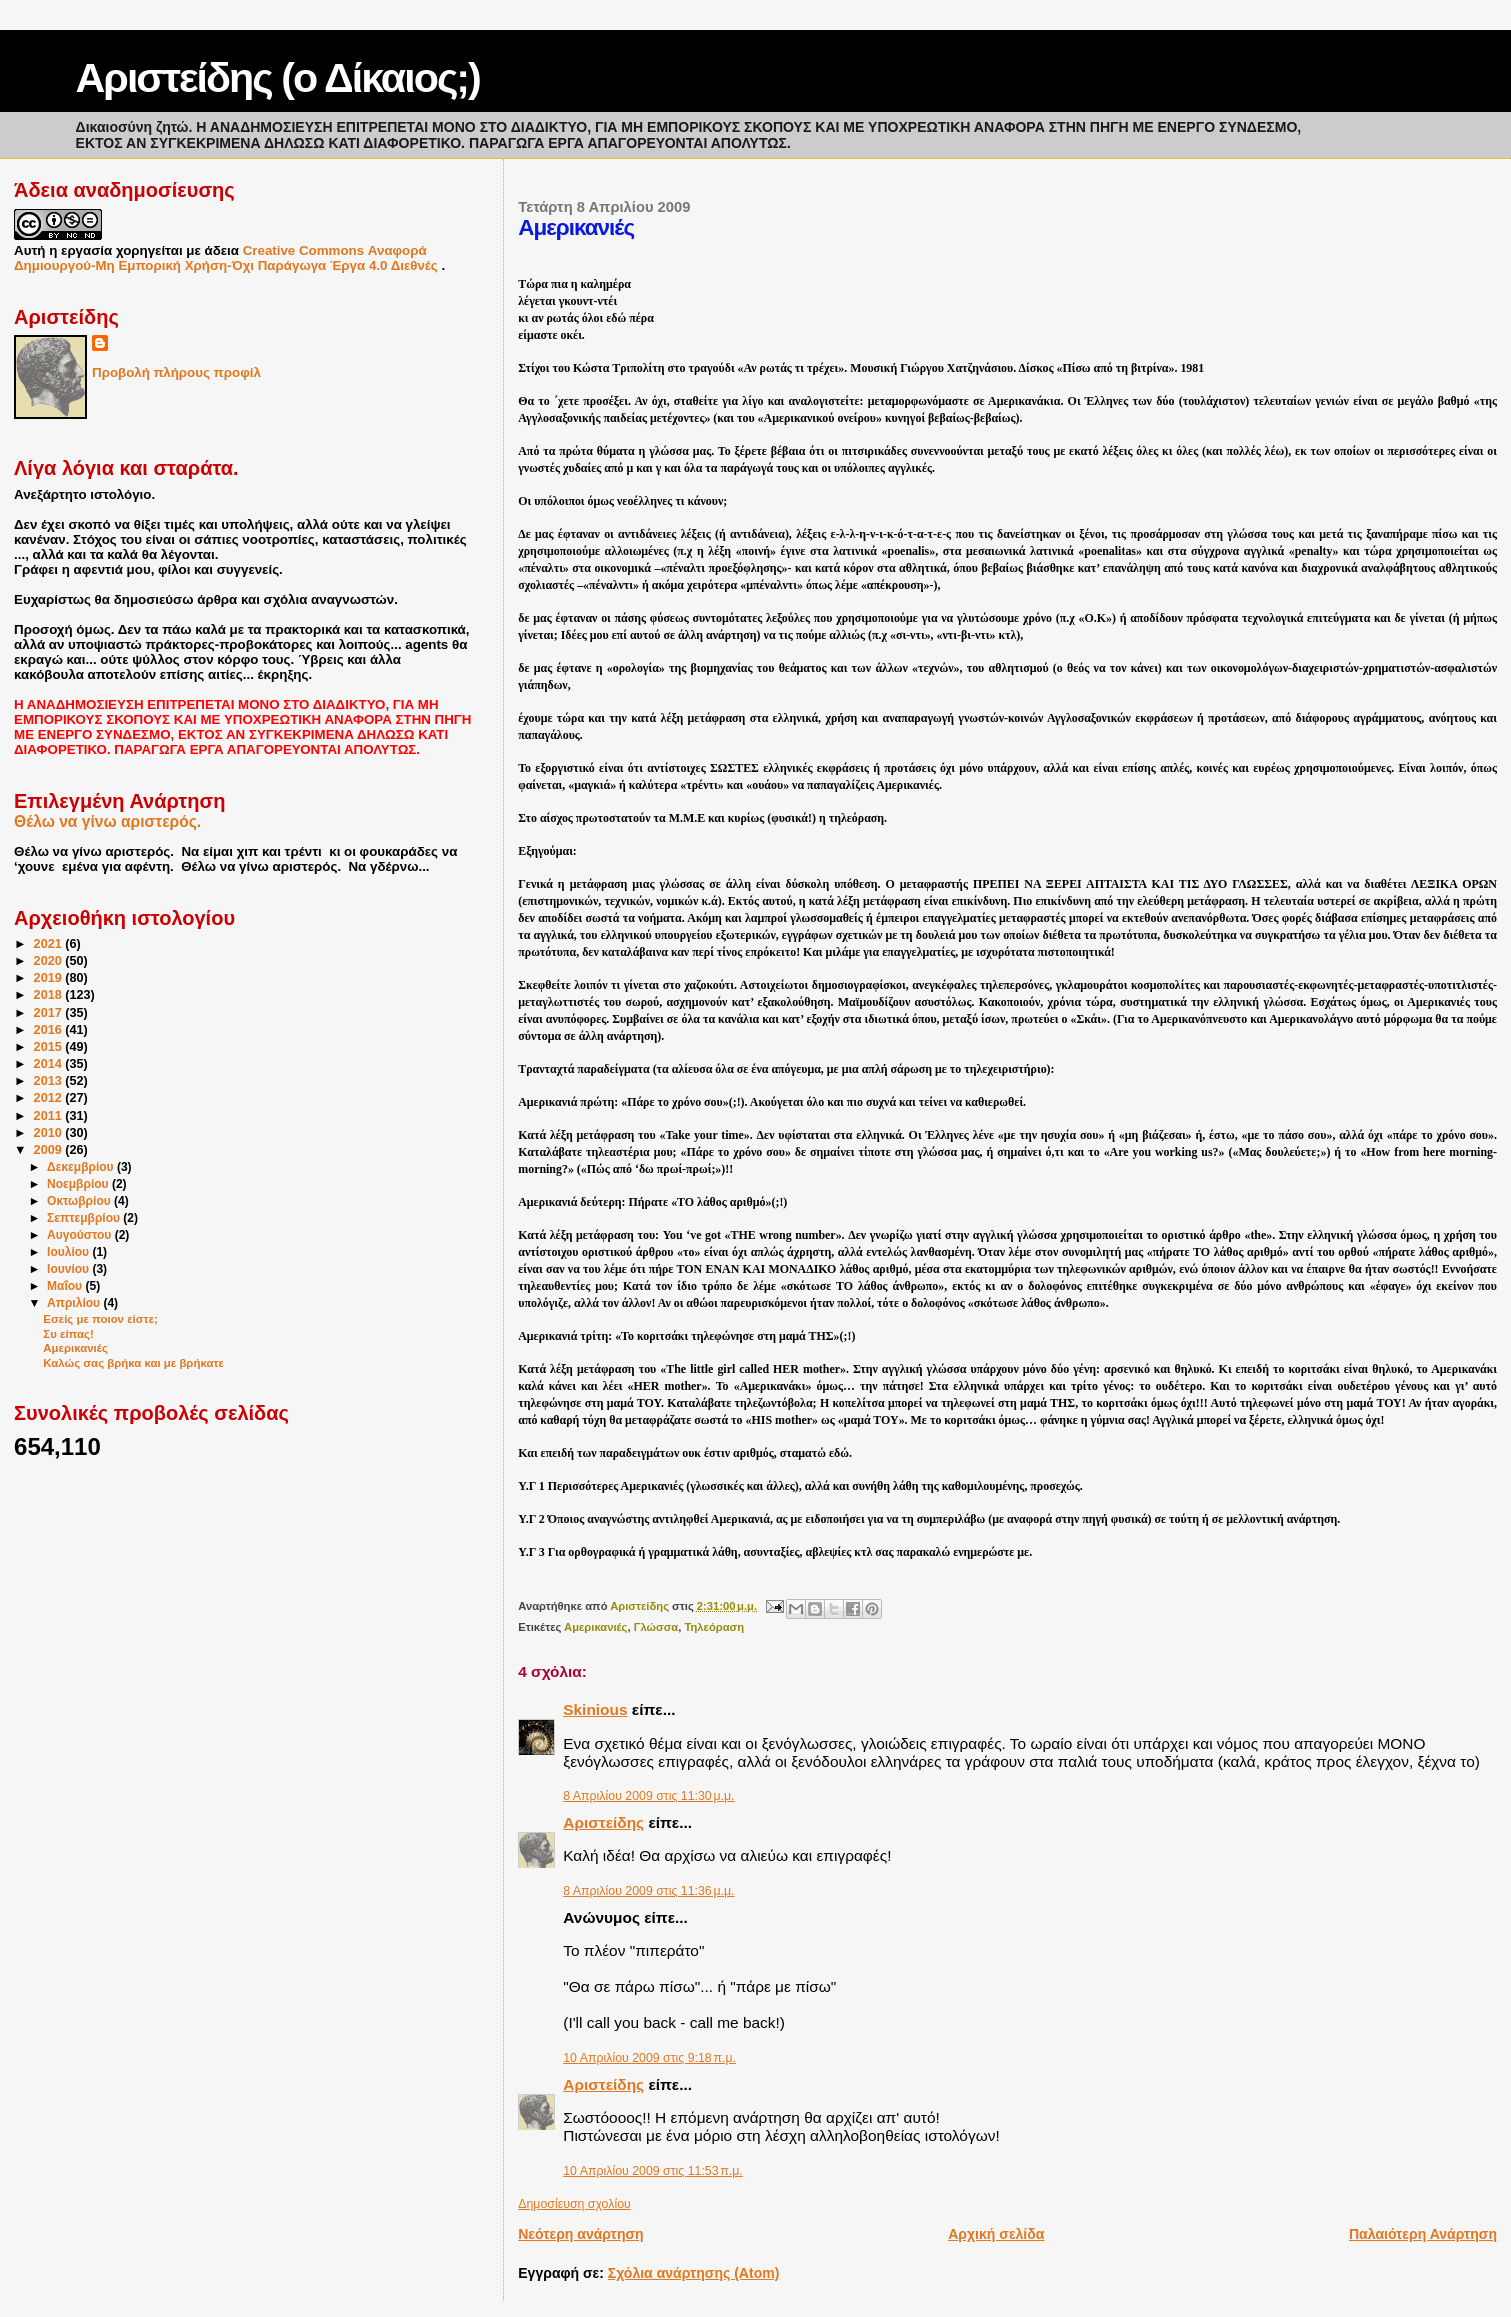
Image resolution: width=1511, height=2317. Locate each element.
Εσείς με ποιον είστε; (100, 1319)
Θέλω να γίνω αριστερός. (107, 821)
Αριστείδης (603, 1822)
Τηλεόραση (714, 1627)
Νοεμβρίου (79, 1184)
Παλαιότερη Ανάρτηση (1423, 2234)
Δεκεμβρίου (82, 1167)
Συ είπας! (68, 1334)
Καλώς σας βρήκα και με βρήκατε (133, 1363)
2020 (50, 961)
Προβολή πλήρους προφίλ (176, 372)
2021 (50, 944)
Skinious (595, 1709)
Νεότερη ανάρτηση (580, 2234)
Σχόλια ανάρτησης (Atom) (694, 2273)
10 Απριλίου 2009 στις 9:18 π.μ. (649, 2058)
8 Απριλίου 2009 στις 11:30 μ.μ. (648, 1796)
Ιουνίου (69, 1269)
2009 (50, 1150)
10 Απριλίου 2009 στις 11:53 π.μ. (653, 2171)
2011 (50, 1116)
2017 (50, 1013)
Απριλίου (75, 1303)
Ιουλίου (69, 1252)
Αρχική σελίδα (996, 2234)
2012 (50, 1098)
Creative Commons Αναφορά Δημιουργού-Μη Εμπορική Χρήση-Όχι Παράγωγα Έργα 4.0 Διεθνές (227, 258)
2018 (50, 995)
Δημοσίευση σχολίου (574, 2204)
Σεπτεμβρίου (85, 1218)
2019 (50, 978)
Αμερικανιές (595, 1627)
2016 (50, 1030)
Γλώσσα (656, 1627)
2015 (50, 1047)
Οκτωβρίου (80, 1201)
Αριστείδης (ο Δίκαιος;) (278, 78)
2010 (50, 1133)
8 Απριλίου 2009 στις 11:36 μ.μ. (648, 1891)
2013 (50, 1081)
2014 (50, 1064)
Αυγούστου (81, 1235)
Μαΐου (66, 1286)
